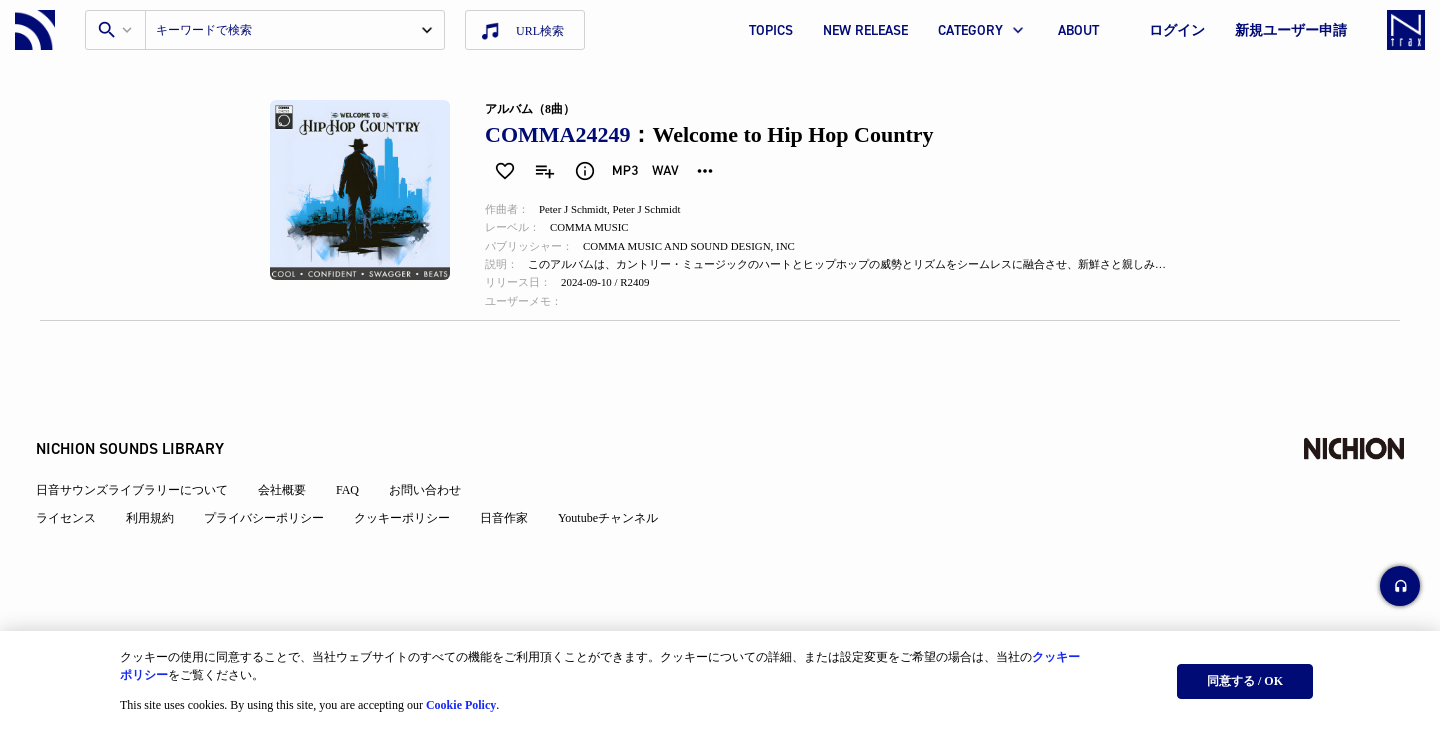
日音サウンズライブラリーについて (136, 474)
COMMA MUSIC (598, 230)
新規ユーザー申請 (1291, 30)
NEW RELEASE (865, 30)
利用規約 (154, 502)
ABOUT (1078, 30)
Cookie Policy (461, 702)
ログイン (1177, 30)
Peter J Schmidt (580, 210)
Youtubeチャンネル (612, 502)
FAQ (351, 474)
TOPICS (771, 30)
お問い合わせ (429, 474)
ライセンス (70, 502)
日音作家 (508, 502)
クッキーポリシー (406, 502)
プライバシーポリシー (268, 502)
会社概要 (286, 474)
